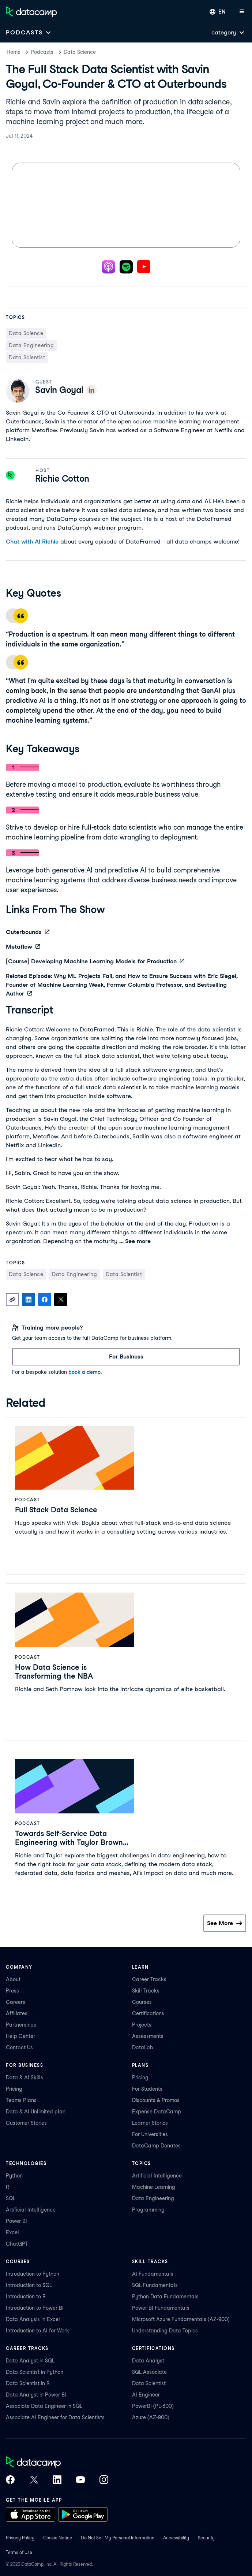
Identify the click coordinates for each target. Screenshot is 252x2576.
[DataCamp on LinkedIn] (57, 2480)
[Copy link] (12, 1299)
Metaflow (23, 946)
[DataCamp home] (57, 2462)
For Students (147, 2089)
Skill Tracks (145, 1991)
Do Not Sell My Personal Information (117, 2537)
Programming (148, 2210)
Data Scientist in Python (34, 2372)
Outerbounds (27, 932)
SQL (10, 2198)
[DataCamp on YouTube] (80, 2480)
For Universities (150, 2134)
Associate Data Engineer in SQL (44, 2406)
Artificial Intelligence (31, 2210)
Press (12, 1991)
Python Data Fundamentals (165, 2296)
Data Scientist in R (28, 2383)
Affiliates (16, 2013)
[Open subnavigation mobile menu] (29, 32)
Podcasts (42, 52)
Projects (141, 2025)
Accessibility (176, 2537)
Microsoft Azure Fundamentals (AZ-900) (181, 2319)
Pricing (14, 2089)
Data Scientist (149, 2383)
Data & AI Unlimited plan (35, 2111)
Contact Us (19, 2047)
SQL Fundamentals (155, 2285)
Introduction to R (26, 2296)
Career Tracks (149, 1979)
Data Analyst (148, 2361)
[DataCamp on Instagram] (103, 2480)
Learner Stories (150, 2123)
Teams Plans (21, 2100)
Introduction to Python (32, 2274)
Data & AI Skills (24, 2077)
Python (14, 2176)
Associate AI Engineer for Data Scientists (55, 2417)
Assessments (147, 2036)
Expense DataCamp (156, 2111)
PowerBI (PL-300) (153, 2406)
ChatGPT (17, 2244)
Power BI (16, 2221)
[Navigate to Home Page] (31, 11)
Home (13, 52)
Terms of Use (19, 2552)
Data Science (80, 52)
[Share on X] (60, 1299)
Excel (12, 2232)
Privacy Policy (20, 2537)
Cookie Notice (57, 2537)
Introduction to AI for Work (37, 2331)
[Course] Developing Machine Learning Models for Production (95, 961)
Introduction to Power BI (35, 2308)
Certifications (148, 2013)
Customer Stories (26, 2123)
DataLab (142, 2047)
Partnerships (21, 2025)
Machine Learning (153, 2187)
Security (206, 2537)
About (13, 1979)
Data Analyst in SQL (30, 2361)
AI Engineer (146, 2395)
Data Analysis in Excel (33, 2319)
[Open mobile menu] (241, 11)
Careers (15, 2002)
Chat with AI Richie (32, 541)
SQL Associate (149, 2372)
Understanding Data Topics (165, 2331)
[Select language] (218, 11)
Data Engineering (153, 2198)
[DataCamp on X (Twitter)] (33, 2480)
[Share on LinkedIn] (28, 1299)
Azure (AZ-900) (150, 2417)
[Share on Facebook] (44, 1299)
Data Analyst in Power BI (36, 2395)
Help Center (20, 2036)
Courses (142, 2002)
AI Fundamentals (152, 2274)
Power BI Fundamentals (160, 2308)
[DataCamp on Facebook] (10, 2480)
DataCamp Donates (156, 2146)
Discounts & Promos (156, 2100)
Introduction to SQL (29, 2285)
